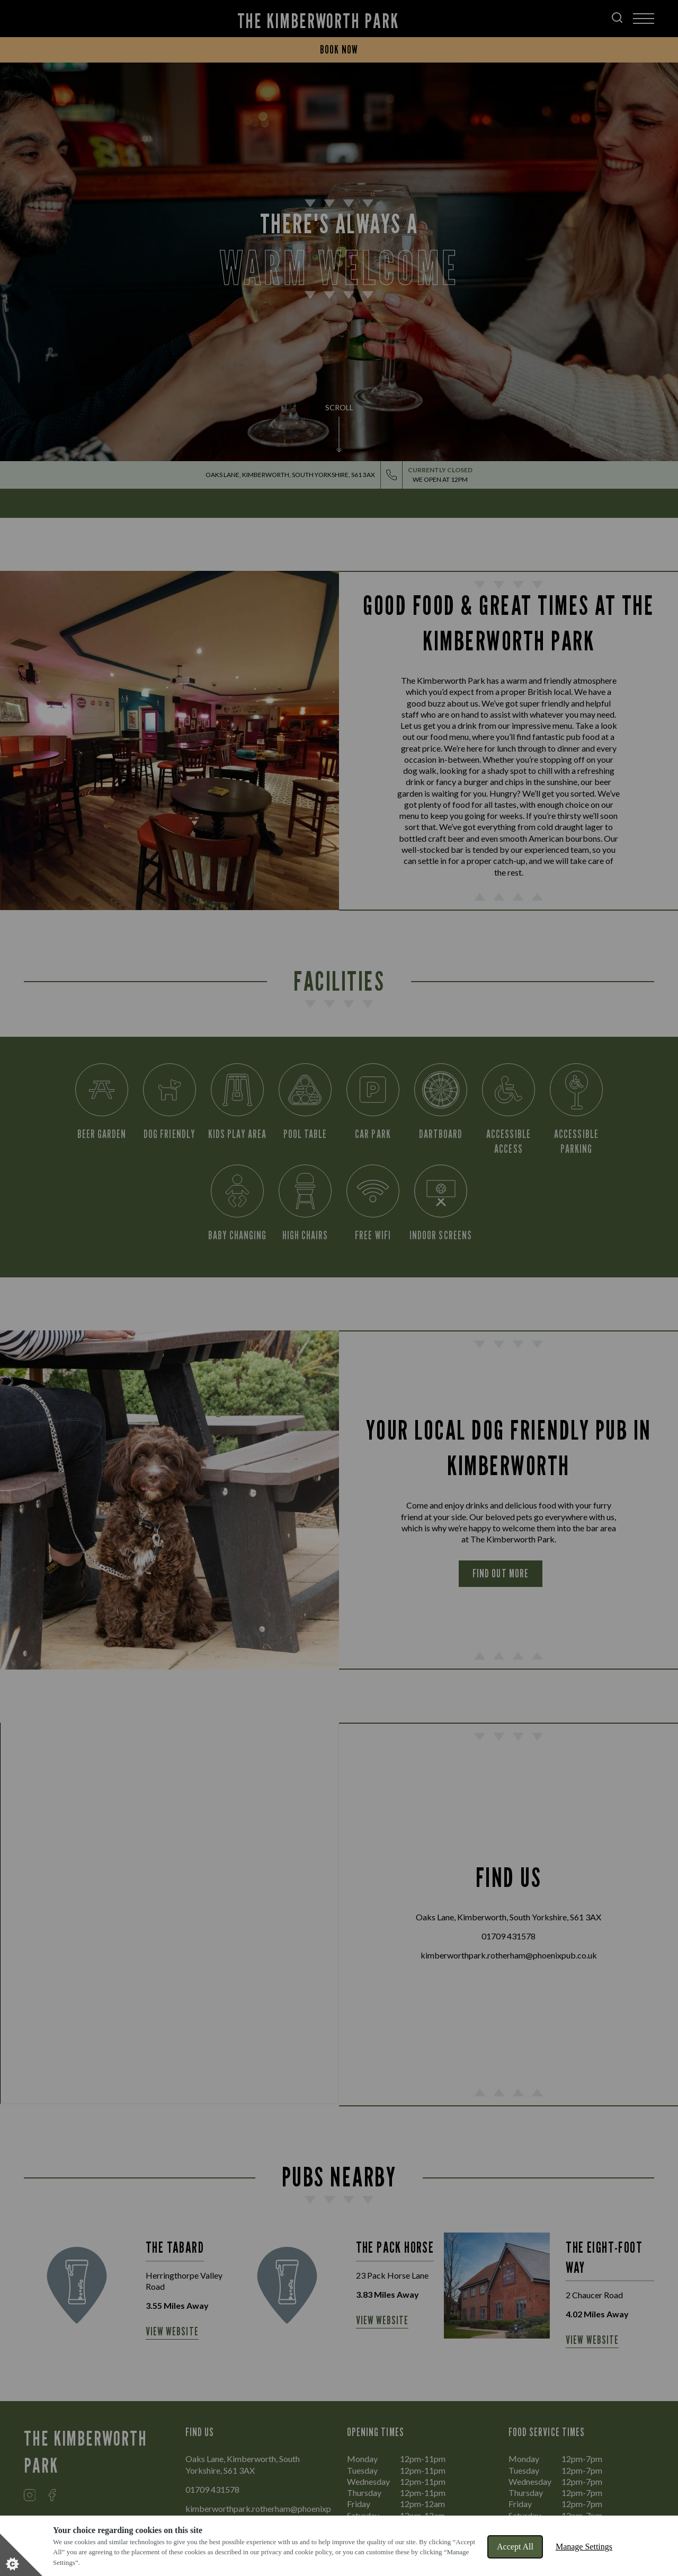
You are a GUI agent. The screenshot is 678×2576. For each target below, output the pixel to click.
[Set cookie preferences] (21, 2555)
